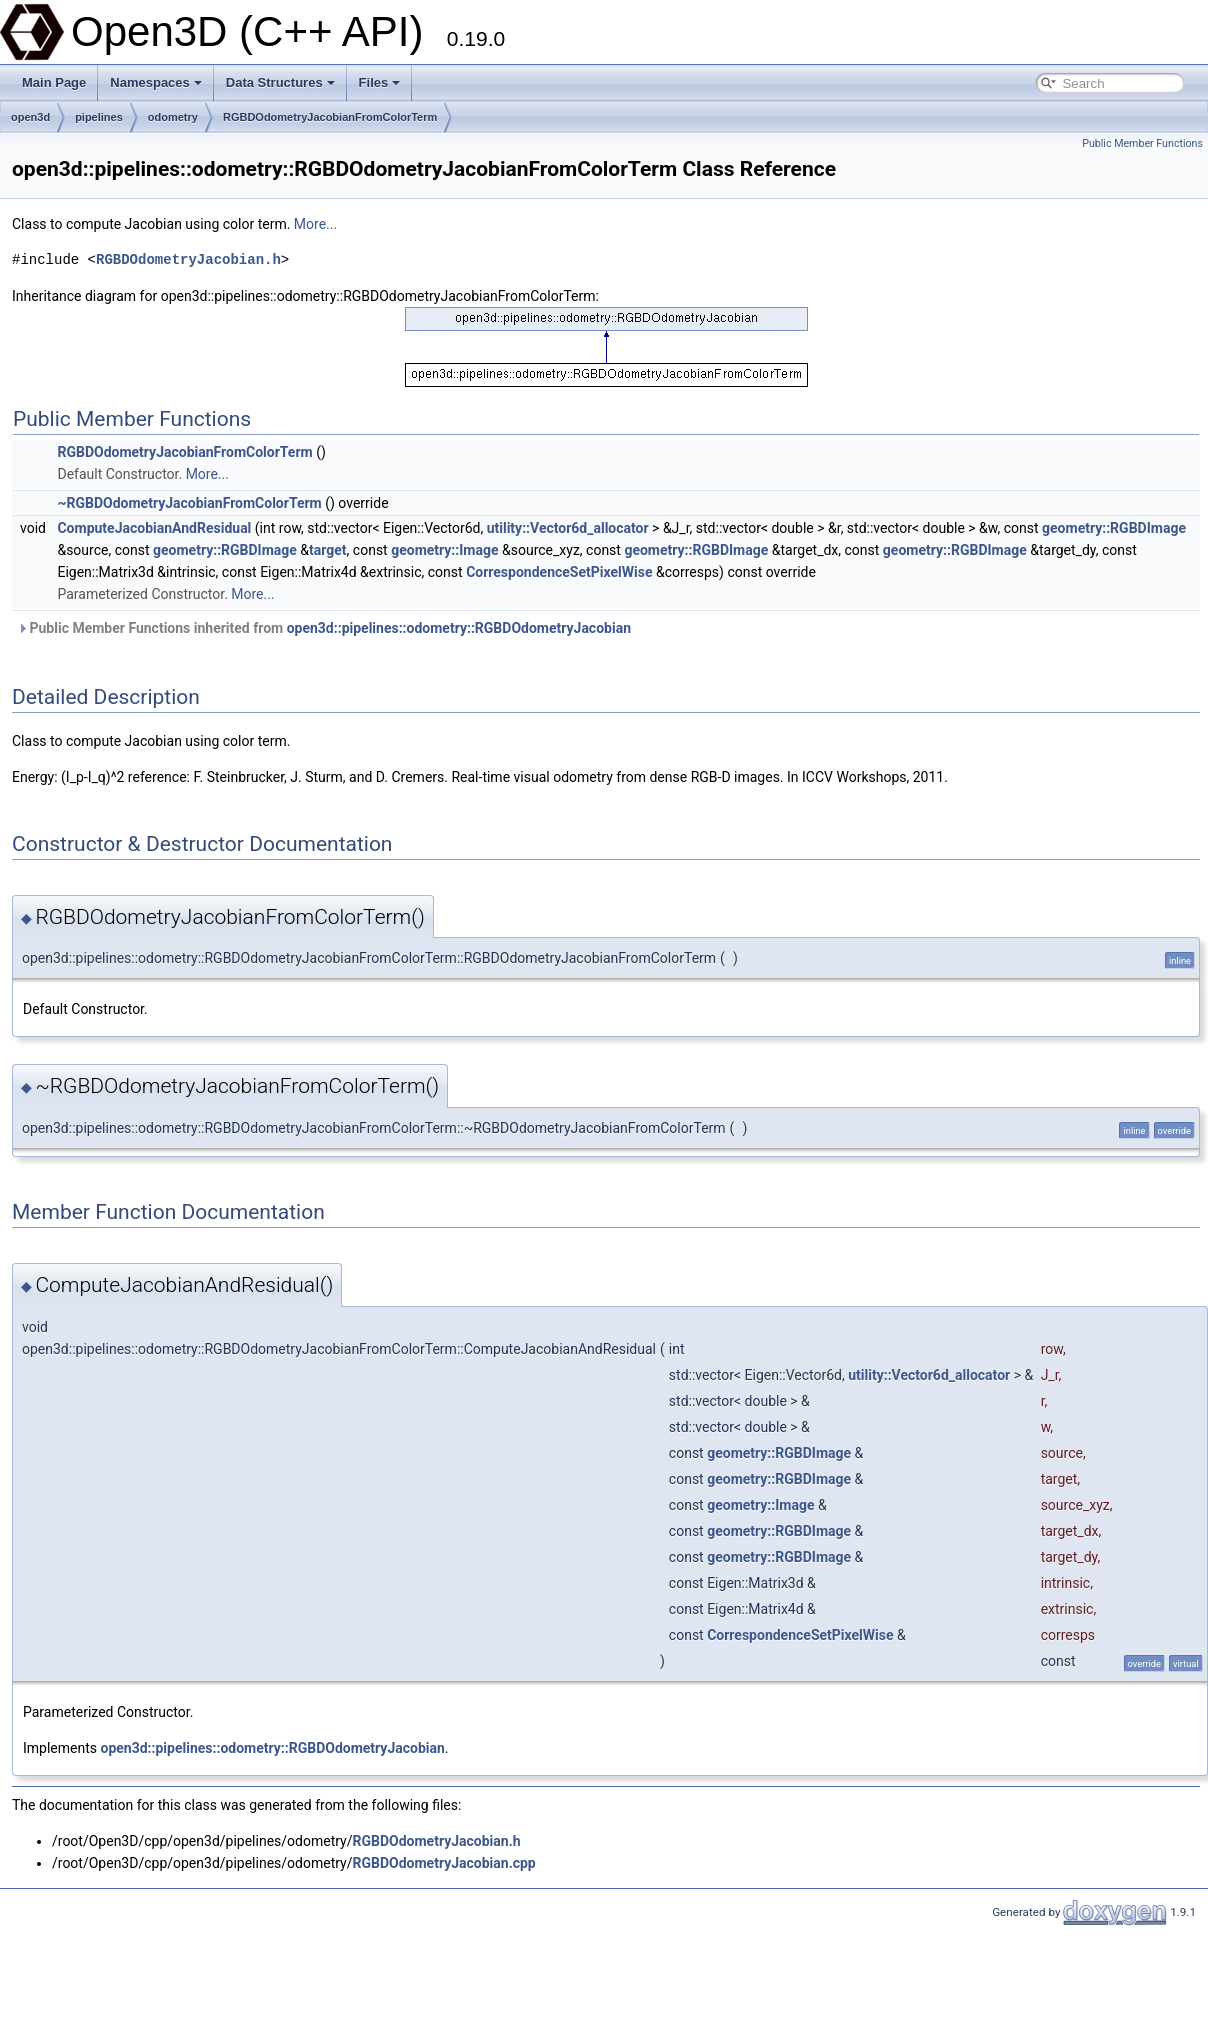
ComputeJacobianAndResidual (154, 528)
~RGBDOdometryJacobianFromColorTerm (189, 503)
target (328, 550)
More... (315, 224)
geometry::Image (444, 550)
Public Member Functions (1142, 143)
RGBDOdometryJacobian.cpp (444, 1863)
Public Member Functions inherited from (324, 628)
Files (380, 82)
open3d (30, 117)
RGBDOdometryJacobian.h (188, 259)
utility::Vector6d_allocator (568, 528)
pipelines (99, 117)
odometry (173, 117)
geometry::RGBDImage (1114, 528)
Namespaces (156, 82)
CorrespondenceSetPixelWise (559, 572)
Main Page (54, 82)
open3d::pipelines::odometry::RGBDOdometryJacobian (459, 628)
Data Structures (280, 82)
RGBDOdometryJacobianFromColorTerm (330, 117)
